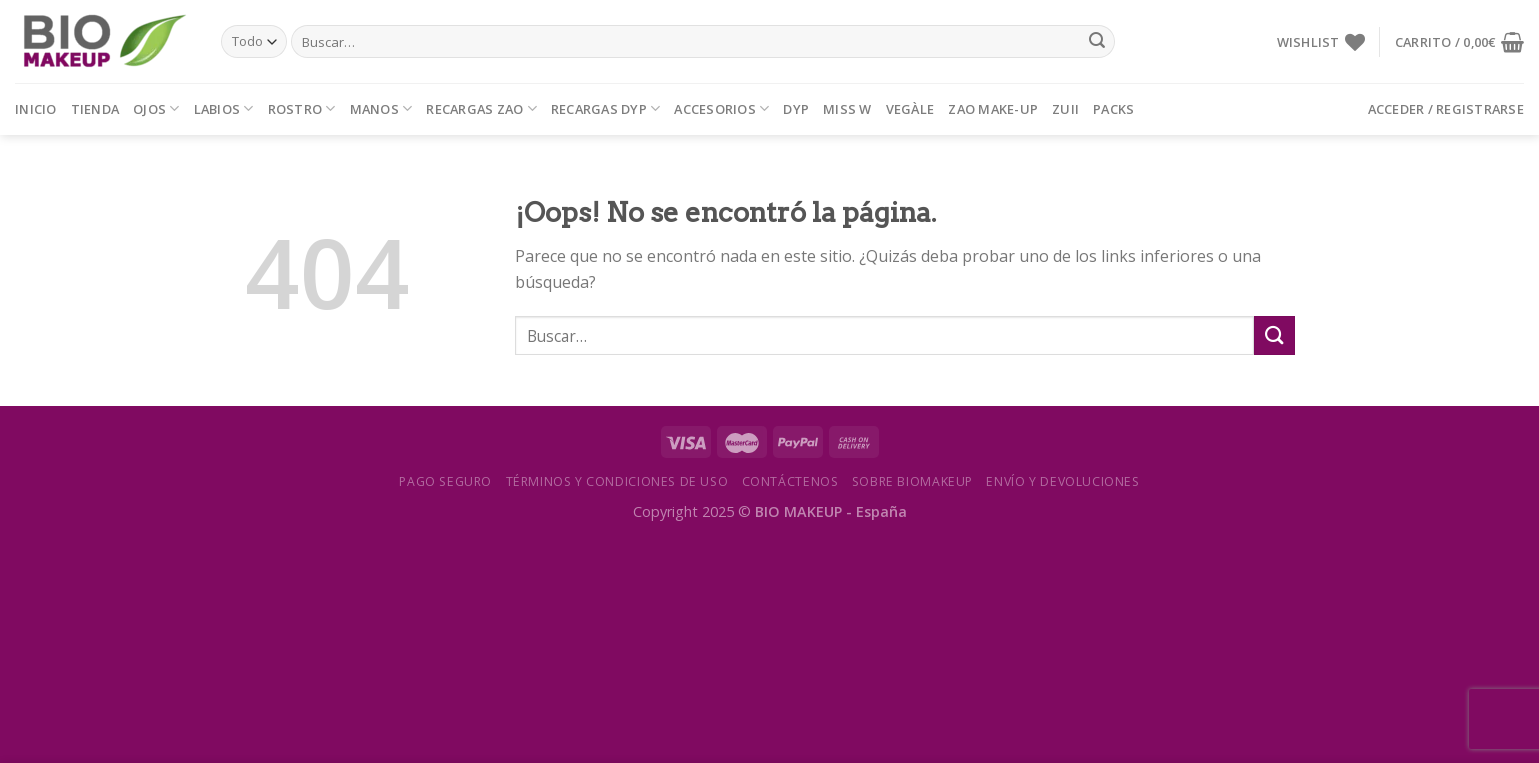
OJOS (156, 108)
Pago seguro (445, 481)
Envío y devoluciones (1062, 481)
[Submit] (1097, 42)
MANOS (381, 108)
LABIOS (224, 108)
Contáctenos (790, 481)
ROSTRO (302, 108)
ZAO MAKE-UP (993, 109)
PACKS (1113, 109)
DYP (796, 109)
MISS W (847, 109)
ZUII (1065, 109)
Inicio (36, 109)
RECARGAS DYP (606, 108)
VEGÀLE (910, 109)
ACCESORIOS (721, 108)
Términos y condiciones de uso (617, 481)
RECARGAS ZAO (481, 108)
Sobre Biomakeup (912, 481)
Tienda (95, 109)
